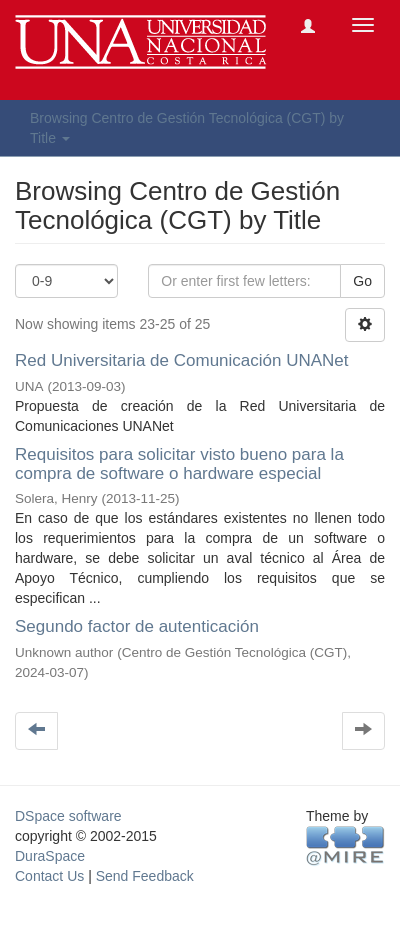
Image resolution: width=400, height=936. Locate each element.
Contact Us (49, 876)
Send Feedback (145, 876)
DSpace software (68, 816)
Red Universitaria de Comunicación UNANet (182, 360)
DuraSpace (50, 856)
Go (362, 281)
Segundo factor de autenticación (137, 626)
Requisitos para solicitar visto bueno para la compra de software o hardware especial (179, 464)
